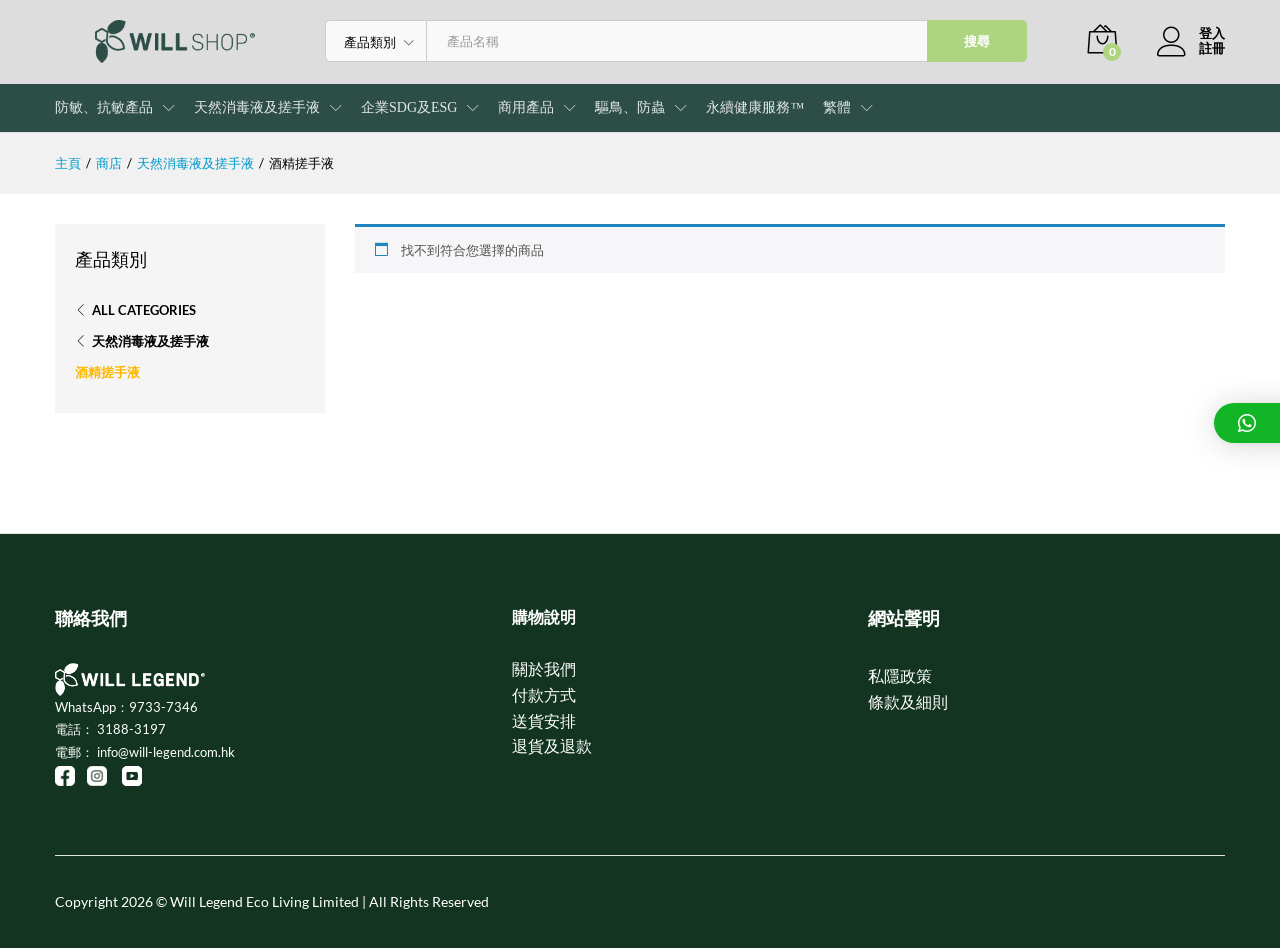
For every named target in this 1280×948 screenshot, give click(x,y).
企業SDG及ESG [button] (409, 108)
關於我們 (544, 668)
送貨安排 (544, 720)
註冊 (1212, 48)
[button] (837, 108)
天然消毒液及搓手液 (150, 341)
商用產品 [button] (526, 108)
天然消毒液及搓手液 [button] (257, 108)
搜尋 (977, 41)
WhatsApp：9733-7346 (126, 707)
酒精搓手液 (107, 372)
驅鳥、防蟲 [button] (630, 108)
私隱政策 (900, 675)
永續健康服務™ (755, 108)
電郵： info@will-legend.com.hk (145, 752)
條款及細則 (908, 701)
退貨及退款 (552, 745)
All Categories (144, 310)
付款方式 (544, 694)
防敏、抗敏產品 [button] (104, 108)
